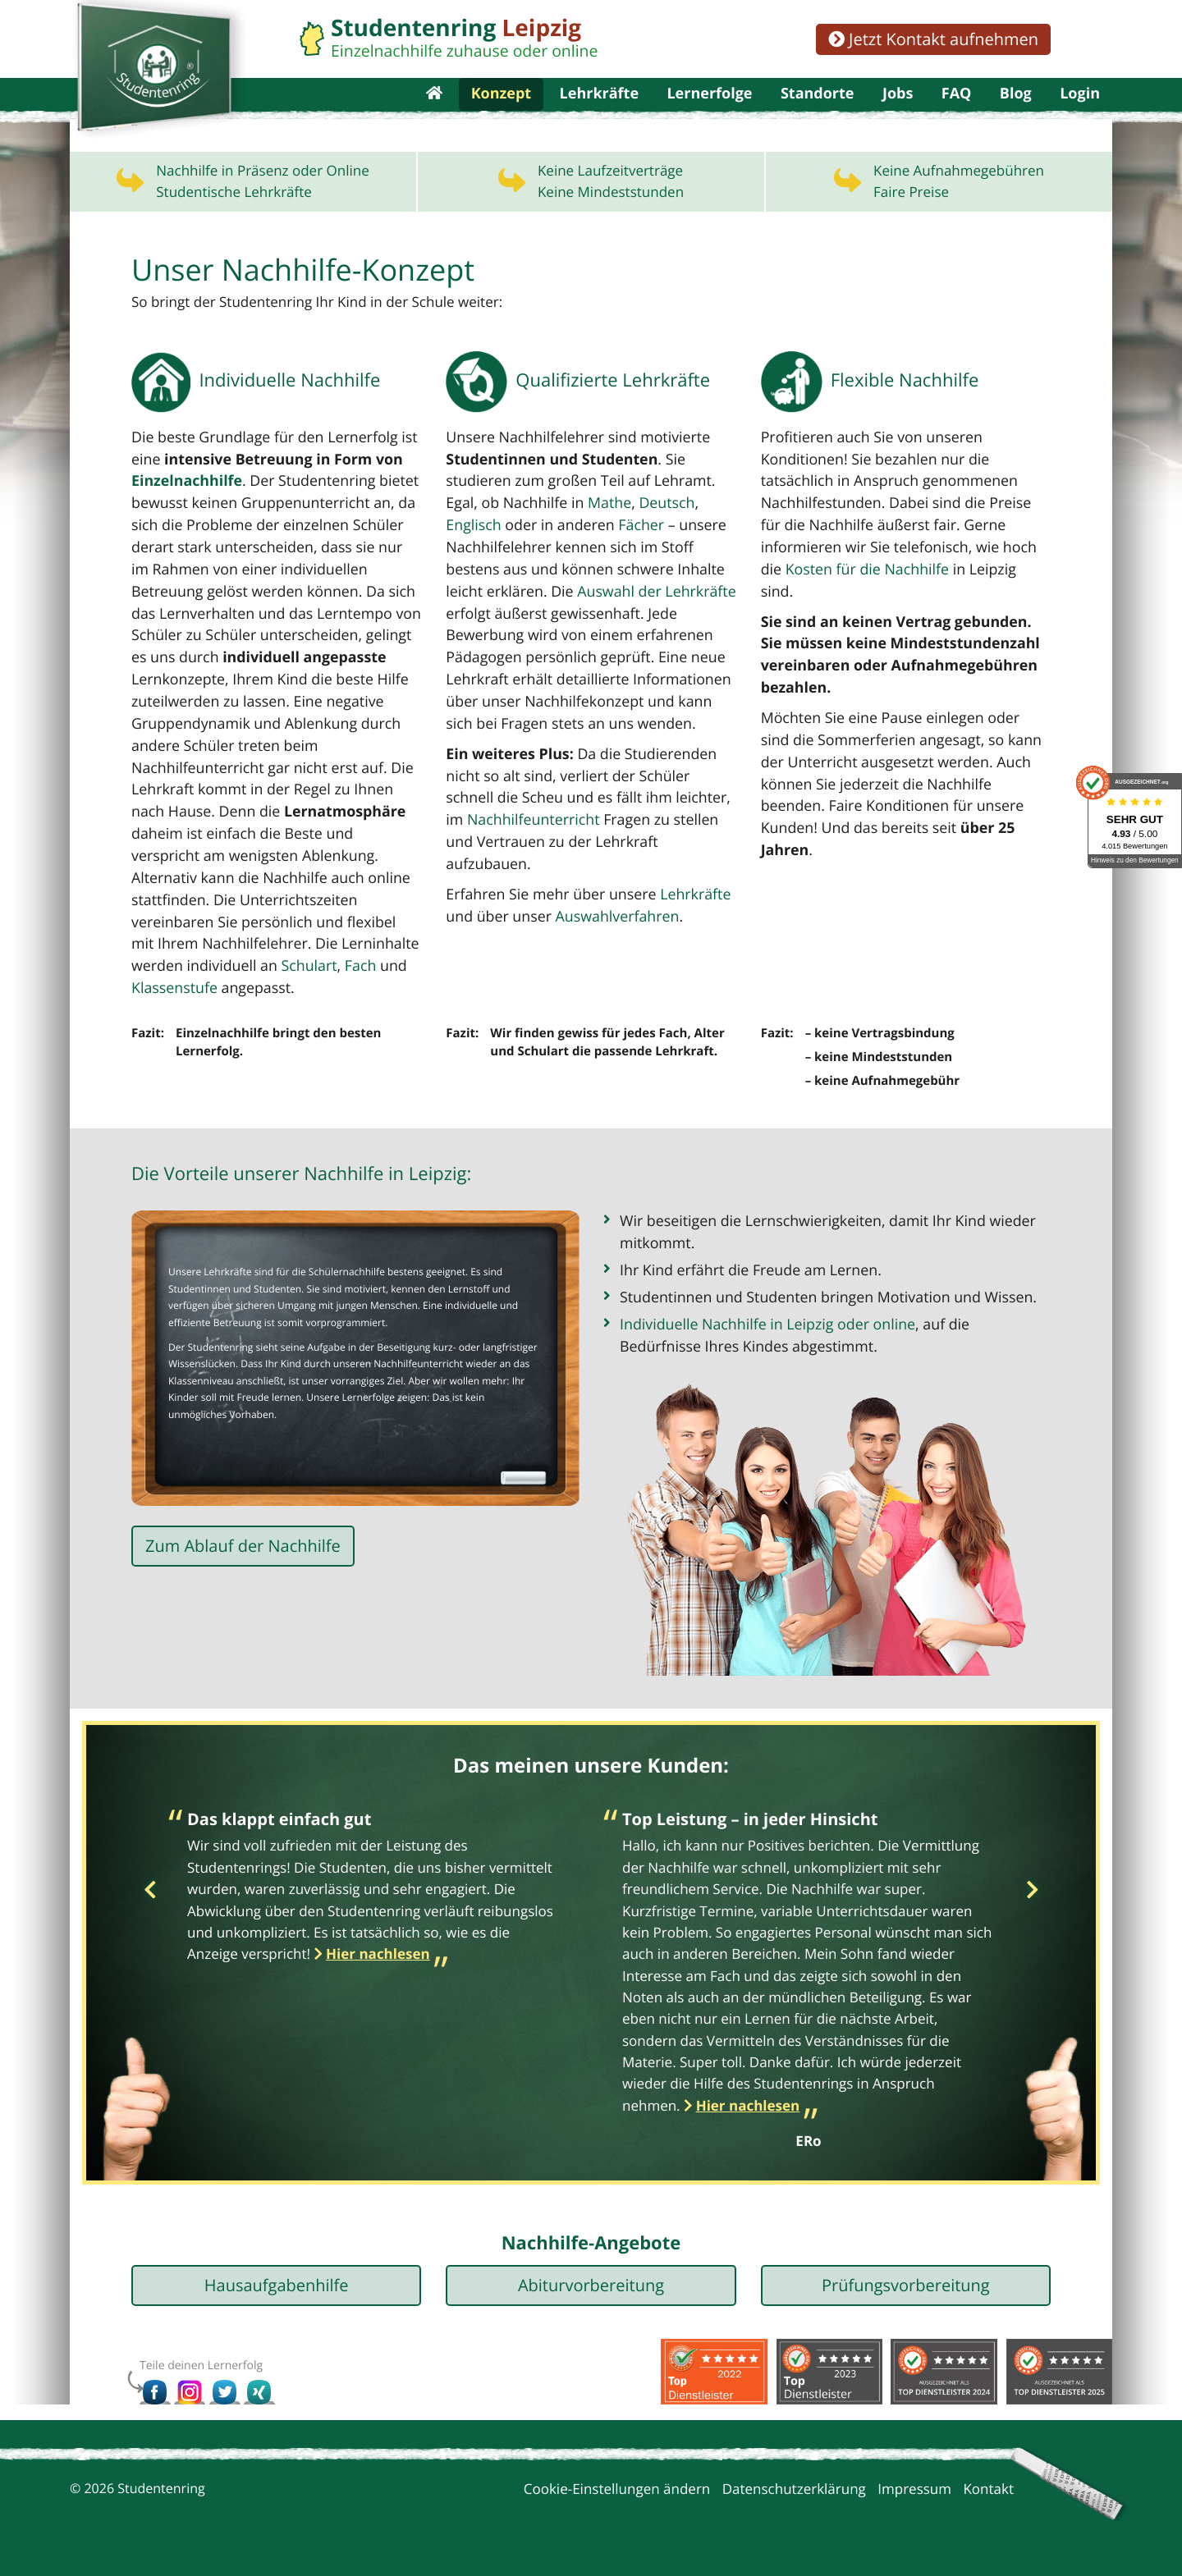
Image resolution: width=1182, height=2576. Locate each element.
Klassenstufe (236, 1002)
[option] (373, 1901)
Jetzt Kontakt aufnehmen (933, 39)
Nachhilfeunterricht (509, 858)
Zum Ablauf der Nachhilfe (243, 1562)
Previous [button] (150, 1901)
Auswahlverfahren (610, 931)
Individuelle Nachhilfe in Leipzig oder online (761, 1334)
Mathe (602, 547)
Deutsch (657, 547)
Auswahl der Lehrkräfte (647, 634)
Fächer (632, 569)
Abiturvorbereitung (591, 2296)
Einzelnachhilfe (184, 526)
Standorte (817, 115)
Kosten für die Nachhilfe (839, 612)
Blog (1016, 115)
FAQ (956, 115)
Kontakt (988, 2499)
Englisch (472, 569)
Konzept (501, 115)
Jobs (897, 115)
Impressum (914, 2499)
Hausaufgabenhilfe (276, 2296)
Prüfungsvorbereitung (906, 2296)
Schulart (378, 980)
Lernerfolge (709, 115)
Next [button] (1032, 1901)
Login (1080, 115)
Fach (146, 1002)
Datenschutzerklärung (794, 2499)
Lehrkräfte (599, 115)
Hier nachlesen (378, 1964)
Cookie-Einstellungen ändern (617, 2499)
